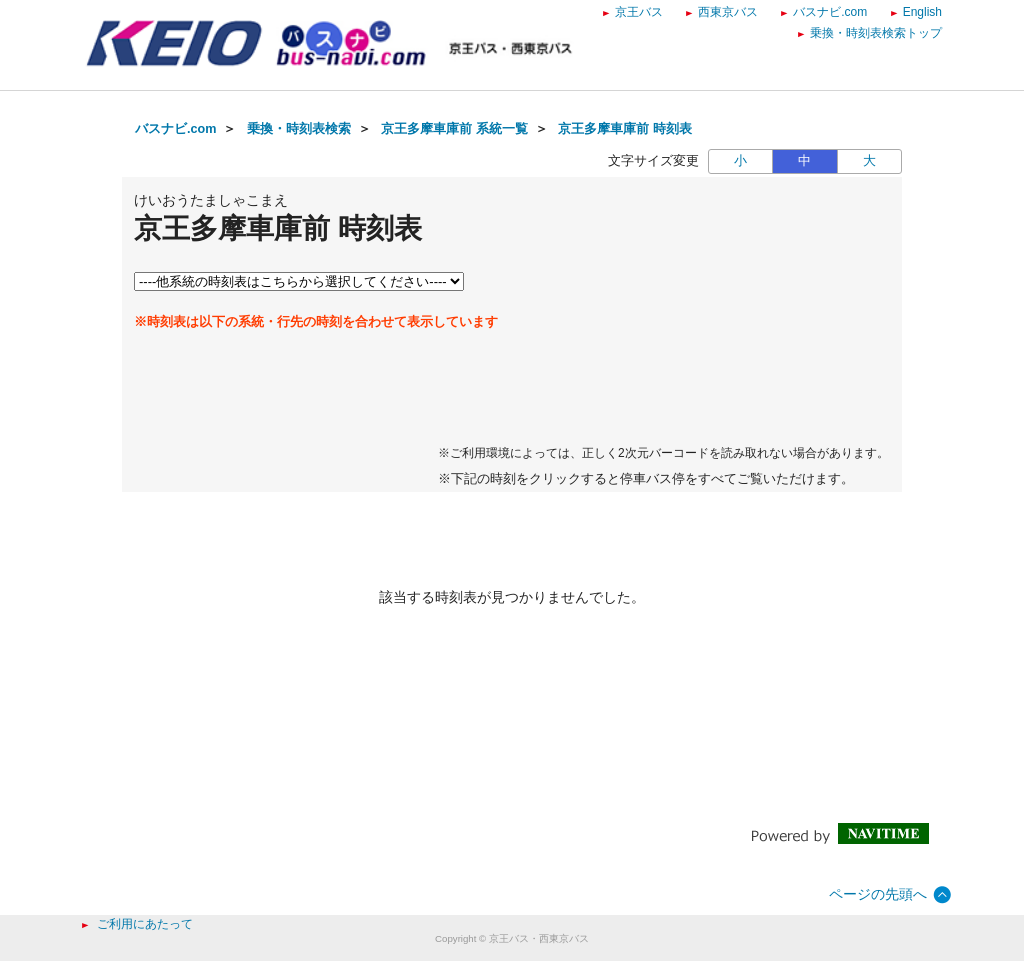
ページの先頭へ (878, 894)
